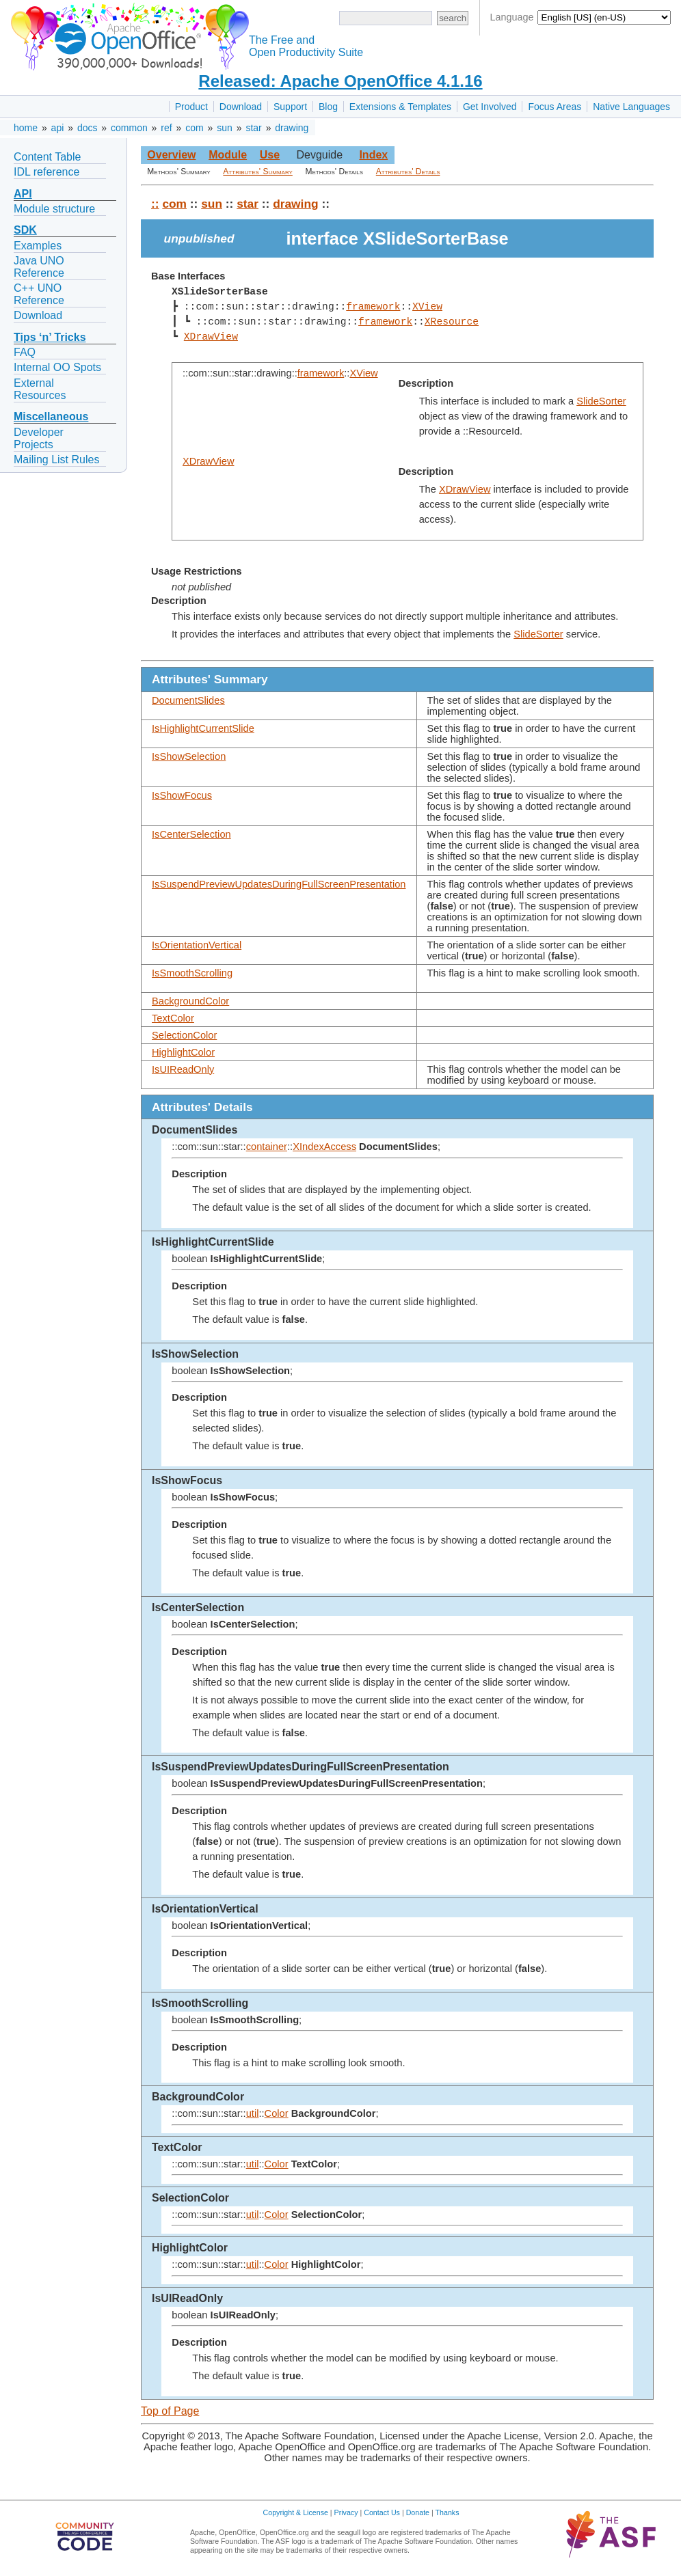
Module (228, 155)
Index (373, 155)
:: (155, 203)
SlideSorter (601, 401)
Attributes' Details (408, 171)
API (23, 194)
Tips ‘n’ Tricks (50, 337)
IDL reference (46, 172)
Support (290, 106)
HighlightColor (183, 1052)
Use (270, 155)
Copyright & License (295, 2512)
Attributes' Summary (258, 171)
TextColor (173, 1018)
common (129, 127)
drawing (291, 127)
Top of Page (170, 2411)
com (194, 127)
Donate (417, 2512)
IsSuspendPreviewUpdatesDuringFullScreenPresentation (279, 884)
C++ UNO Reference (39, 294)
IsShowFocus (182, 795)
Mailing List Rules (56, 459)
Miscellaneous (51, 416)
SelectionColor (184, 1035)
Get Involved (490, 106)
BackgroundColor (190, 1001)
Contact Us (382, 2512)
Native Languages (631, 106)
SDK (25, 230)
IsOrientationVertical (196, 945)
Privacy (346, 2512)
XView (427, 307)
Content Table (47, 157)
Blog (328, 106)
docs (87, 127)
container (266, 1146)
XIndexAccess (324, 1146)
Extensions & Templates (400, 106)
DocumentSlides (188, 700)
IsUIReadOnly (183, 1069)
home (26, 127)
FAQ (25, 352)
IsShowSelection (189, 756)
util (252, 2113)
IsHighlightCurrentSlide (203, 728)
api (57, 127)
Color (277, 2113)
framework (373, 307)
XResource (451, 322)
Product (191, 106)
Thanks (447, 2512)
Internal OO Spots (57, 367)
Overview (171, 155)
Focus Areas (554, 106)
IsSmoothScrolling (192, 973)
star (253, 127)
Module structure (54, 209)
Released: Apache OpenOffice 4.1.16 (340, 81)
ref (166, 127)
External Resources (40, 389)
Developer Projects (39, 438)
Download (240, 106)
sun (224, 127)
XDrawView (211, 337)
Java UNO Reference (39, 267)
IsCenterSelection (191, 834)
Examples (38, 245)
